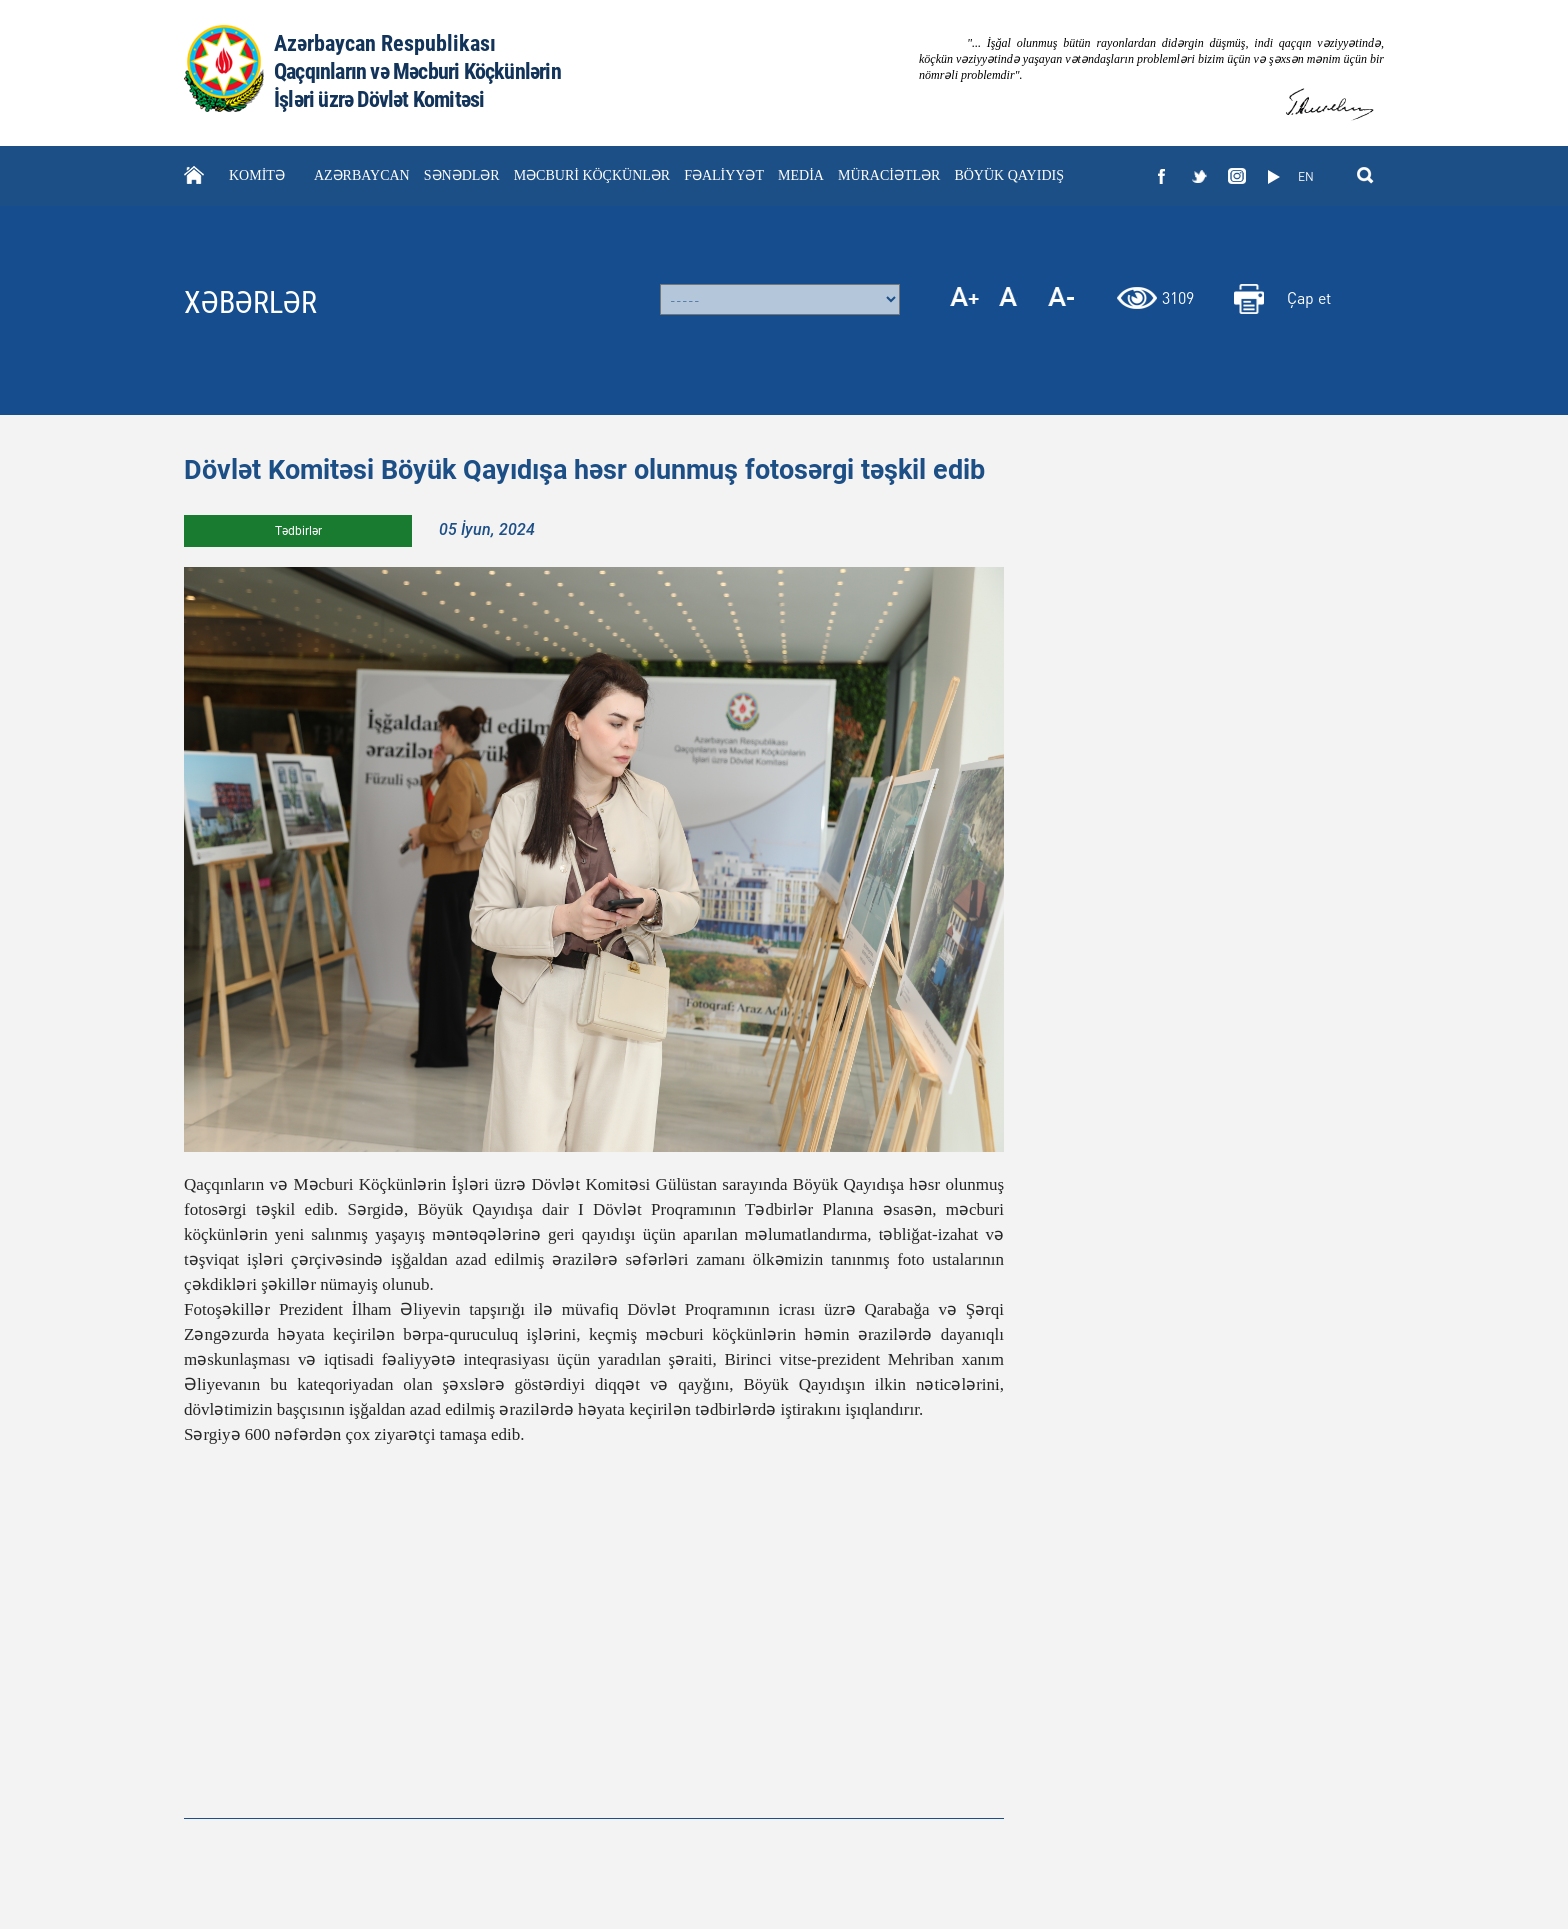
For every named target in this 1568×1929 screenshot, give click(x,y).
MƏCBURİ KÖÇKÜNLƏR (592, 175)
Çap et (1309, 297)
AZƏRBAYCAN (362, 175)
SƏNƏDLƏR (462, 175)
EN (1306, 176)
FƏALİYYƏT (724, 175)
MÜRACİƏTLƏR (889, 175)
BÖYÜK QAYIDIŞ (1009, 175)
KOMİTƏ (257, 175)
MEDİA (801, 175)
